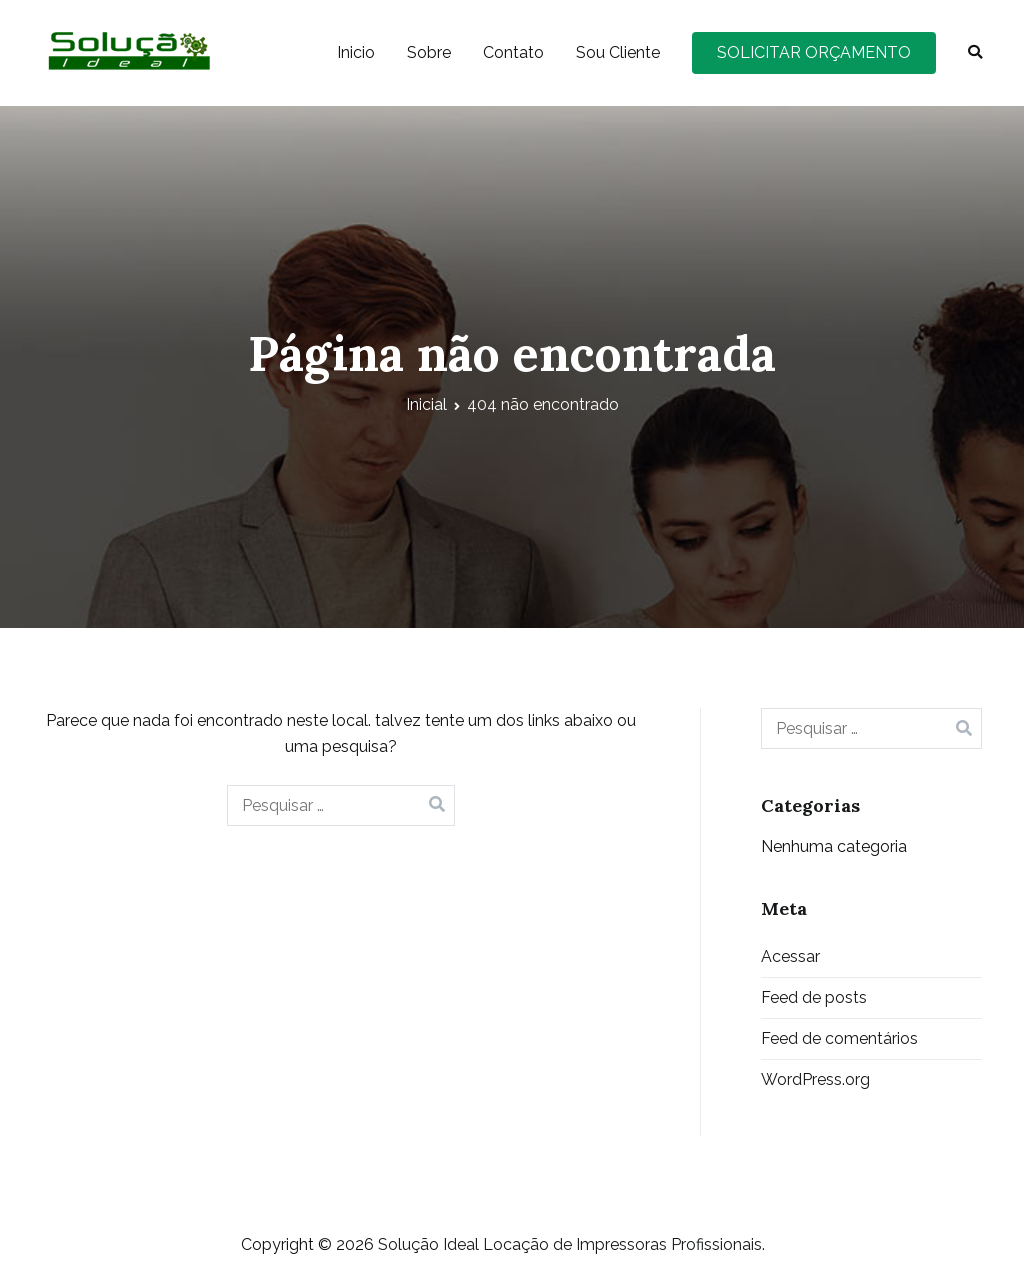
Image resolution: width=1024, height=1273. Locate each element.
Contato (513, 52)
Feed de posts (814, 997)
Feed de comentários (839, 1038)
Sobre (429, 52)
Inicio (356, 52)
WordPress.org (815, 1079)
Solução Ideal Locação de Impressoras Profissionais (570, 1244)
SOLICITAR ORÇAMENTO (814, 52)
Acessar (790, 956)
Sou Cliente (618, 52)
